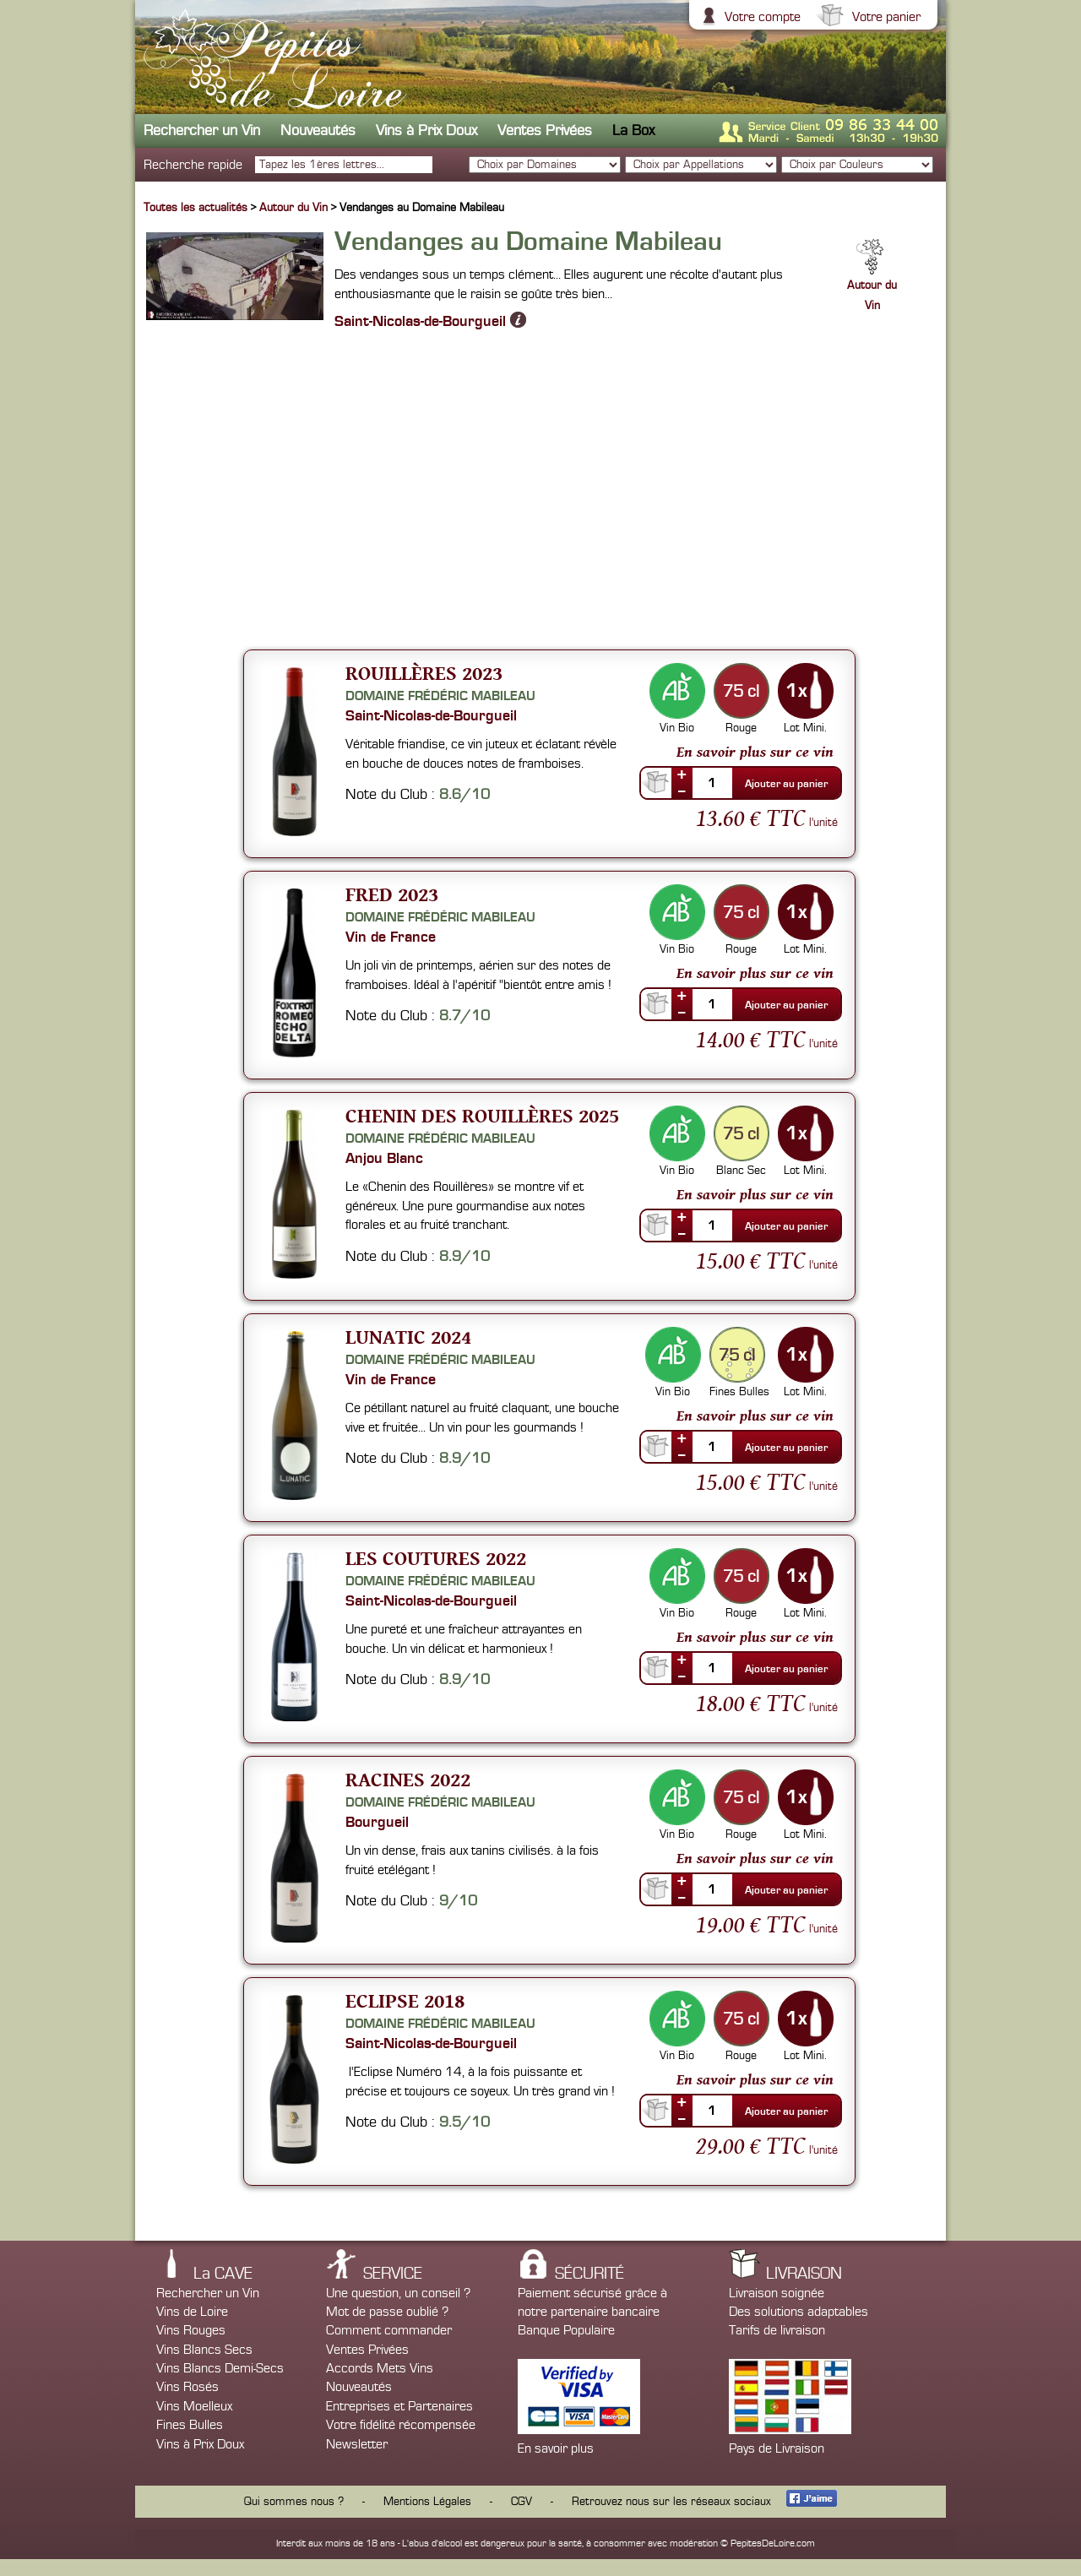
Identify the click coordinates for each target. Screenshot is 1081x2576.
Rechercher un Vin (202, 130)
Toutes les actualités (195, 208)
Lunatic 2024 (408, 1336)
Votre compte (760, 17)
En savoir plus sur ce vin (755, 752)
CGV (521, 2501)
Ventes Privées (544, 130)
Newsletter (357, 2444)
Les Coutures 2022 (435, 1558)
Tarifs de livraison (777, 2330)
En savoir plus (556, 2448)
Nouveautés (318, 130)
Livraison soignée (776, 2293)
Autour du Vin (295, 208)
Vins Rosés (187, 2386)
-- (681, 790)
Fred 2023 (391, 894)
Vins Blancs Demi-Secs (220, 2368)
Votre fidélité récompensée (400, 2424)
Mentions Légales (427, 2501)
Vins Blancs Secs (204, 2349)
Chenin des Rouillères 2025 (482, 1115)
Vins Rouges (190, 2330)
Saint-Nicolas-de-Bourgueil (430, 320)
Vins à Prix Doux (426, 130)
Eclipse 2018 (404, 2000)
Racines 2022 (407, 1779)
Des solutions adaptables (798, 2311)
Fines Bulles (189, 2424)
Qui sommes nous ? (294, 2501)
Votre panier (884, 17)
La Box (633, 130)
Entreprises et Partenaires (399, 2406)
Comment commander (389, 2330)
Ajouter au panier (786, 784)
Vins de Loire (192, 2311)
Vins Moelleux (194, 2406)
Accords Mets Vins (379, 2368)
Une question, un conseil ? (398, 2293)
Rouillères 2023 (423, 672)
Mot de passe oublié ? (387, 2311)
